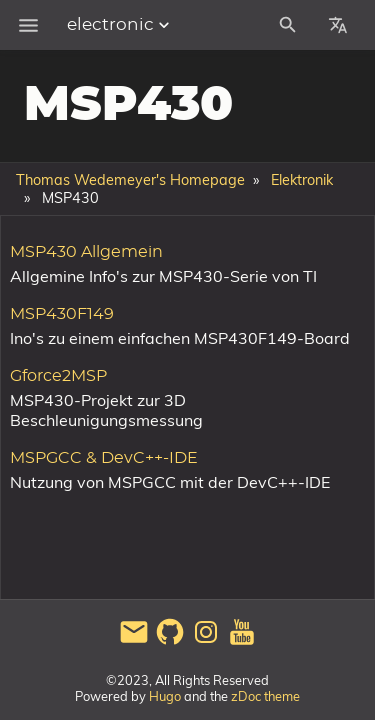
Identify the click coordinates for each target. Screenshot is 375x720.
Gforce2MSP (58, 376)
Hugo (165, 696)
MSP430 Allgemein (86, 252)
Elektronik (302, 180)
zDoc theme (265, 696)
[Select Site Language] (338, 25)
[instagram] (206, 642)
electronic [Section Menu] (120, 25)
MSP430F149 (62, 314)
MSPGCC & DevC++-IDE (104, 458)
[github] (170, 642)
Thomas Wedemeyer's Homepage (130, 180)
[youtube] (242, 642)
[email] (134, 642)
